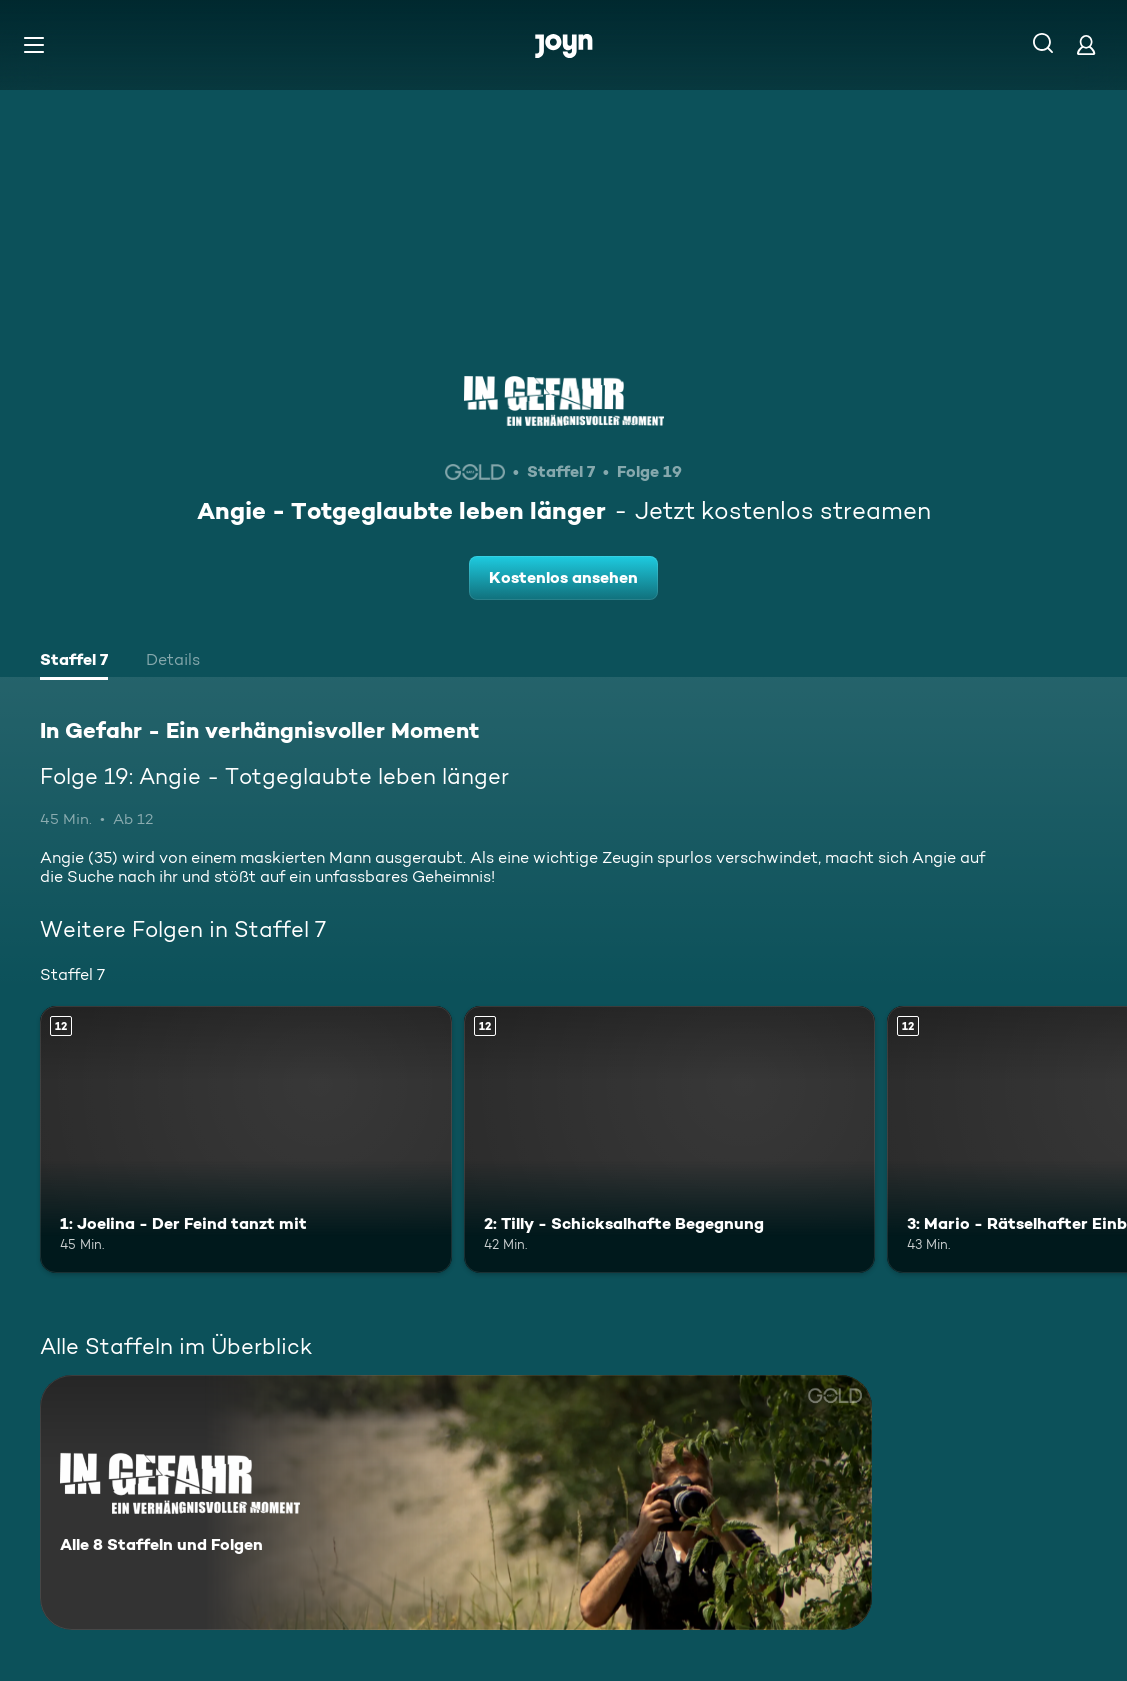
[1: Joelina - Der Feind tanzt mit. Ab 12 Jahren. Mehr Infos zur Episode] (246, 1140)
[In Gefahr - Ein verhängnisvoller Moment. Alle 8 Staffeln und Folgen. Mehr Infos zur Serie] (456, 1502)
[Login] (1086, 44)
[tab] (74, 662)
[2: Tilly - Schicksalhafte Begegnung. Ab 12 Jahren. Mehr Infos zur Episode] (670, 1140)
